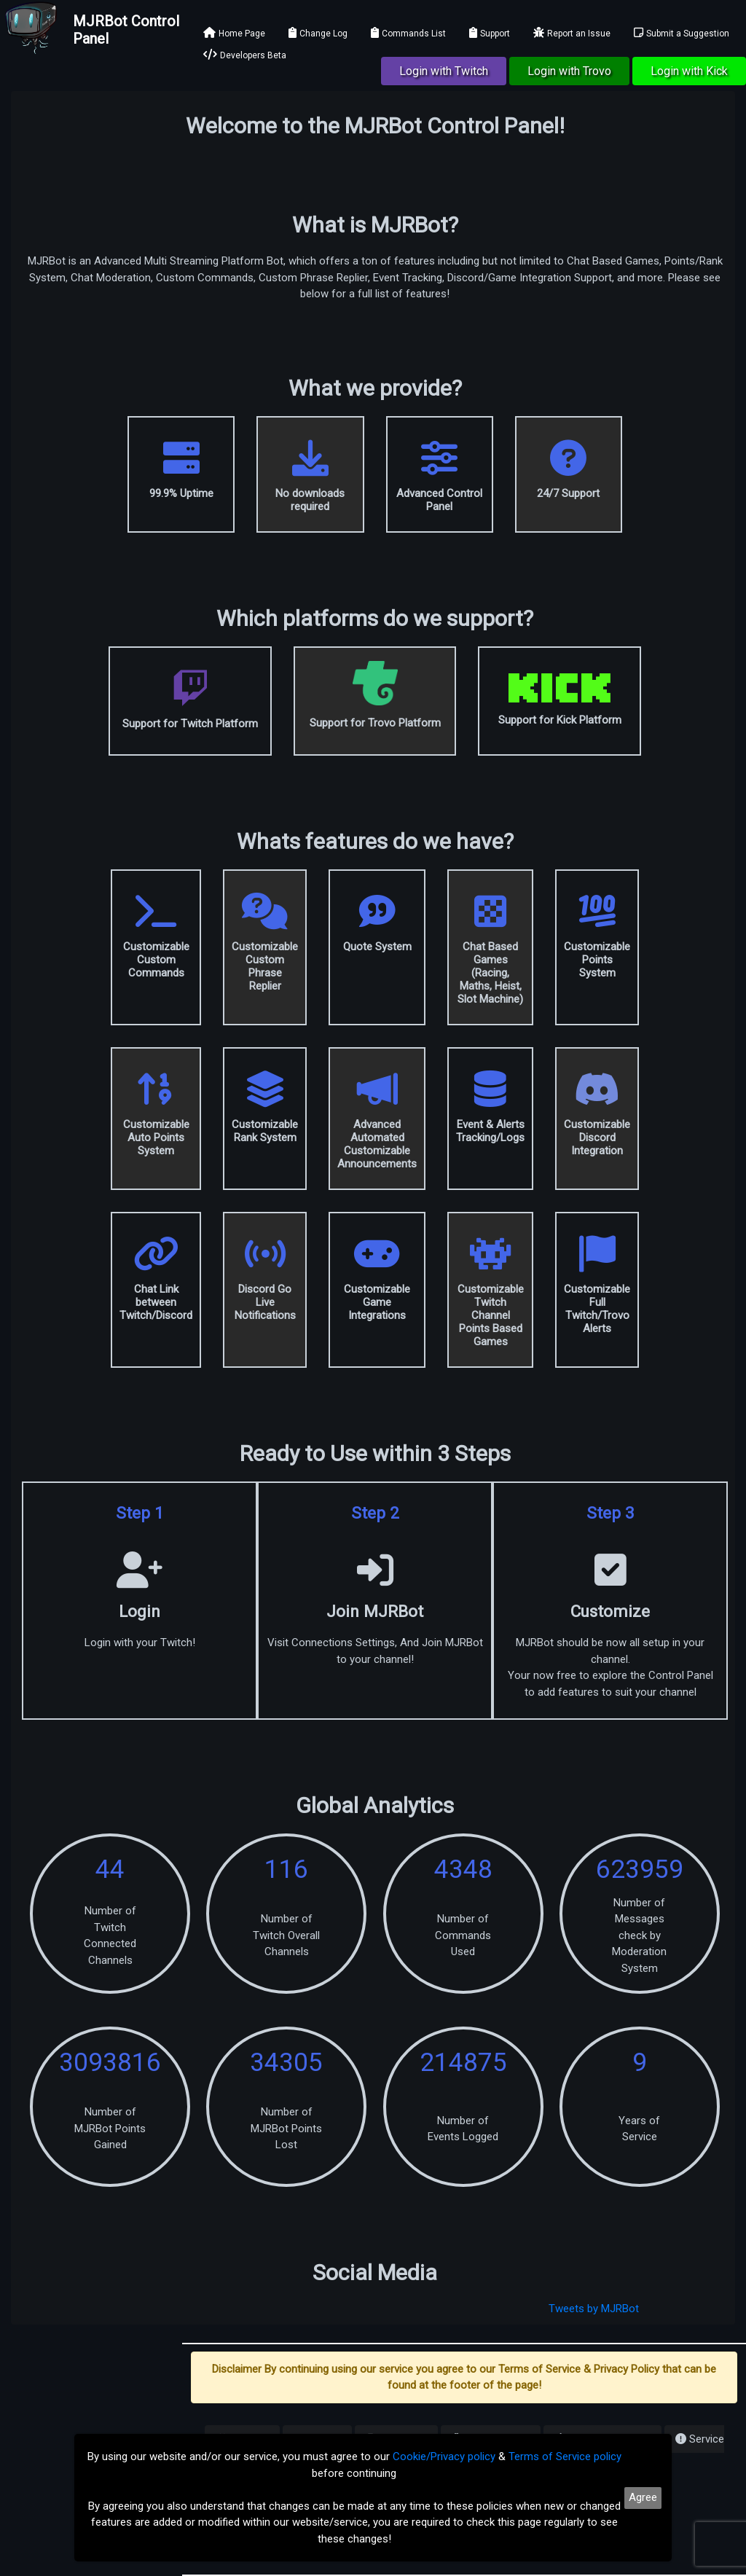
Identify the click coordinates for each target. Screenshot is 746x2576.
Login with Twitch (443, 71)
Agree (643, 2497)
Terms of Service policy (565, 2456)
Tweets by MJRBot (594, 2308)
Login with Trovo (569, 71)
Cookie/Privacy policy (444, 2456)
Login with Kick (689, 71)
